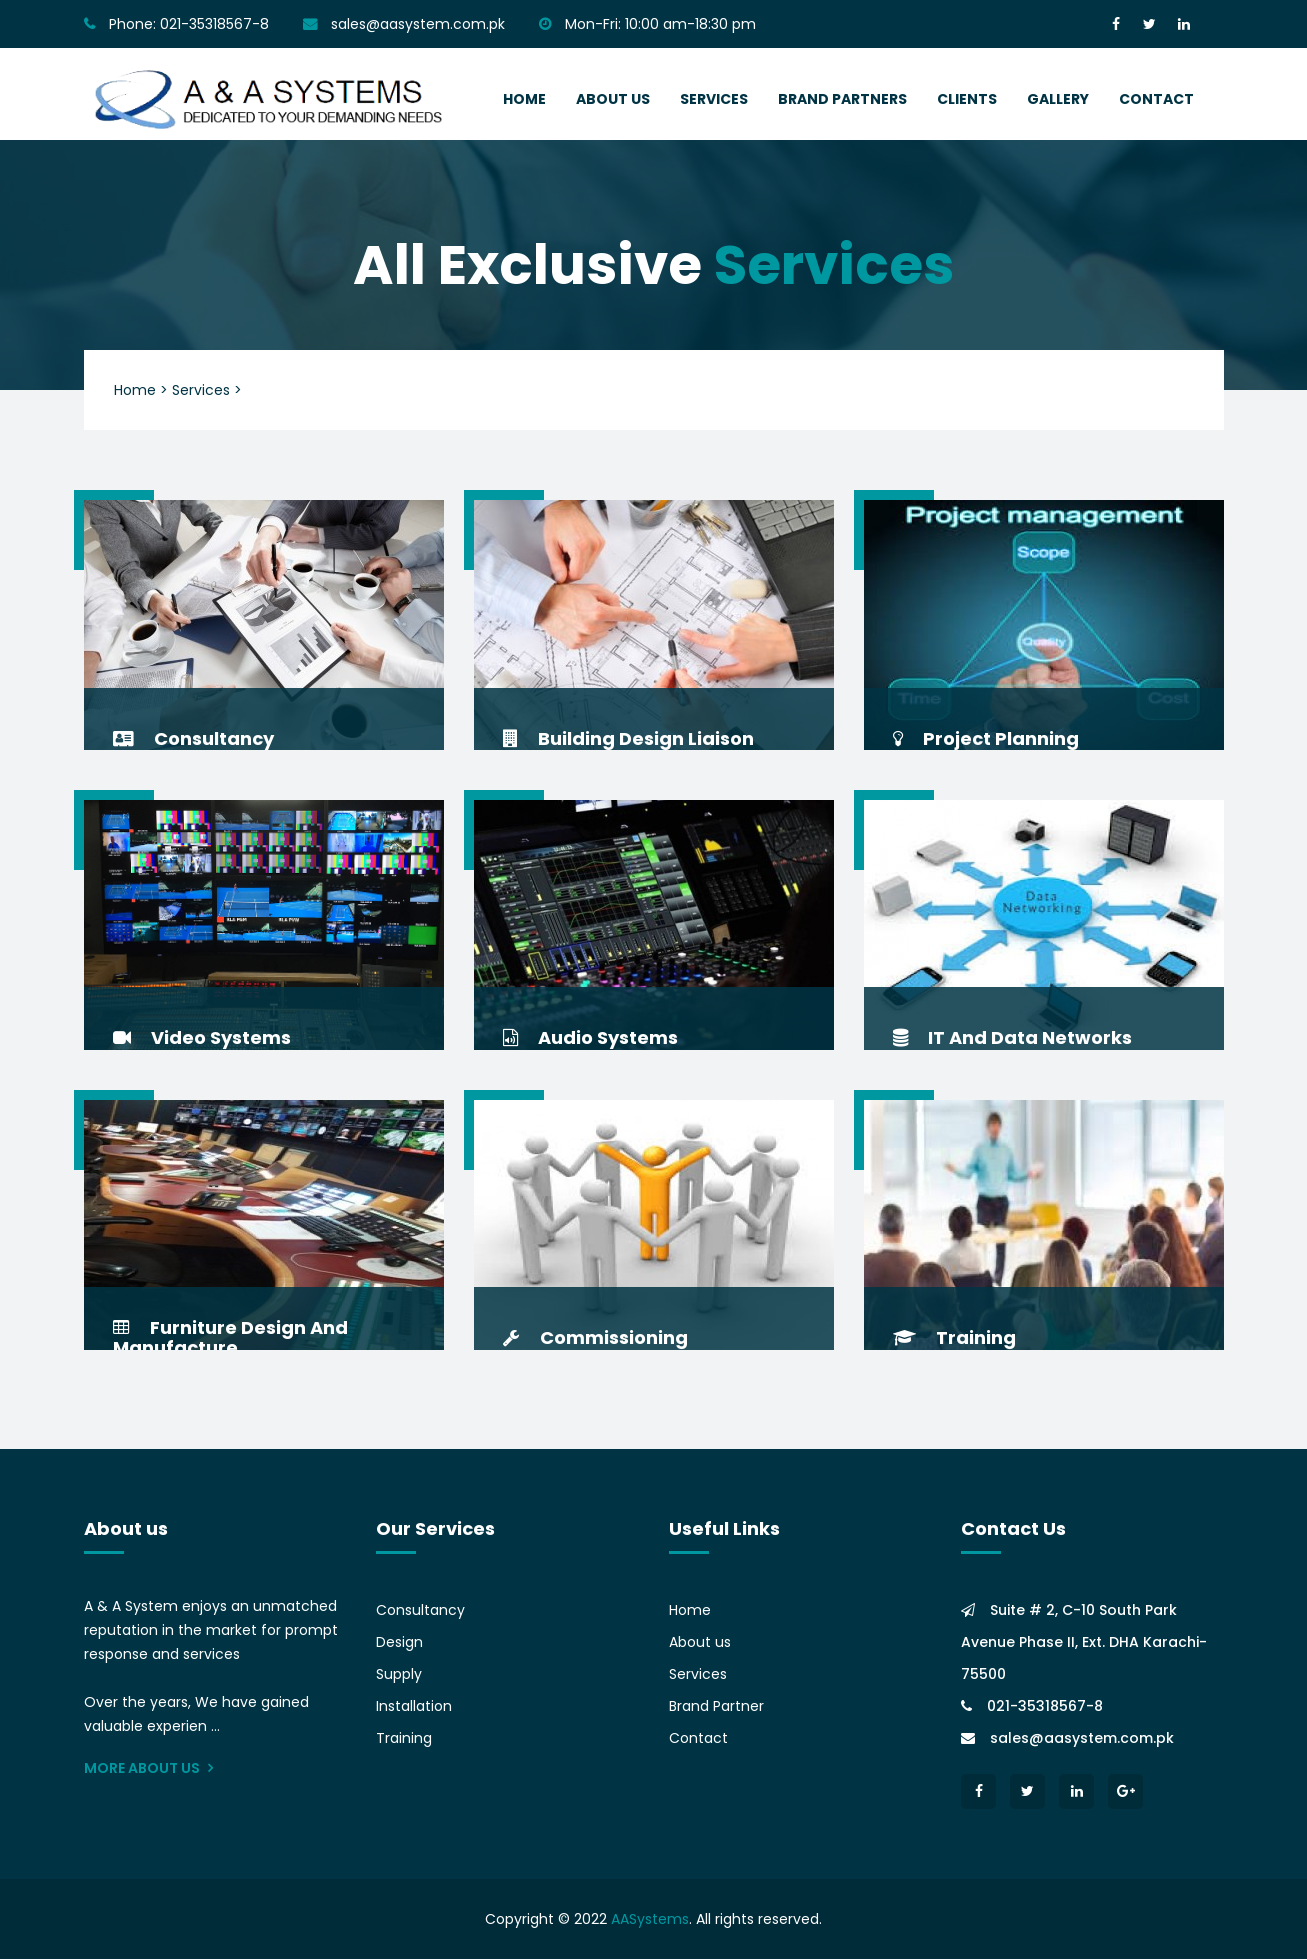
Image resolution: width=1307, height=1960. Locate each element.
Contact (698, 1739)
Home (690, 1611)
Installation (414, 1707)
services (714, 99)
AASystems (650, 1920)
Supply (399, 1675)
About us (700, 1643)
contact (1156, 99)
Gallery (1058, 99)
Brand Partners (842, 99)
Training (404, 1739)
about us (613, 99)
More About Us (148, 1769)
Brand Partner (716, 1707)
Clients (967, 99)
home (524, 99)
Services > (207, 390)
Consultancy (420, 1611)
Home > (141, 390)
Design (399, 1643)
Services (698, 1675)
